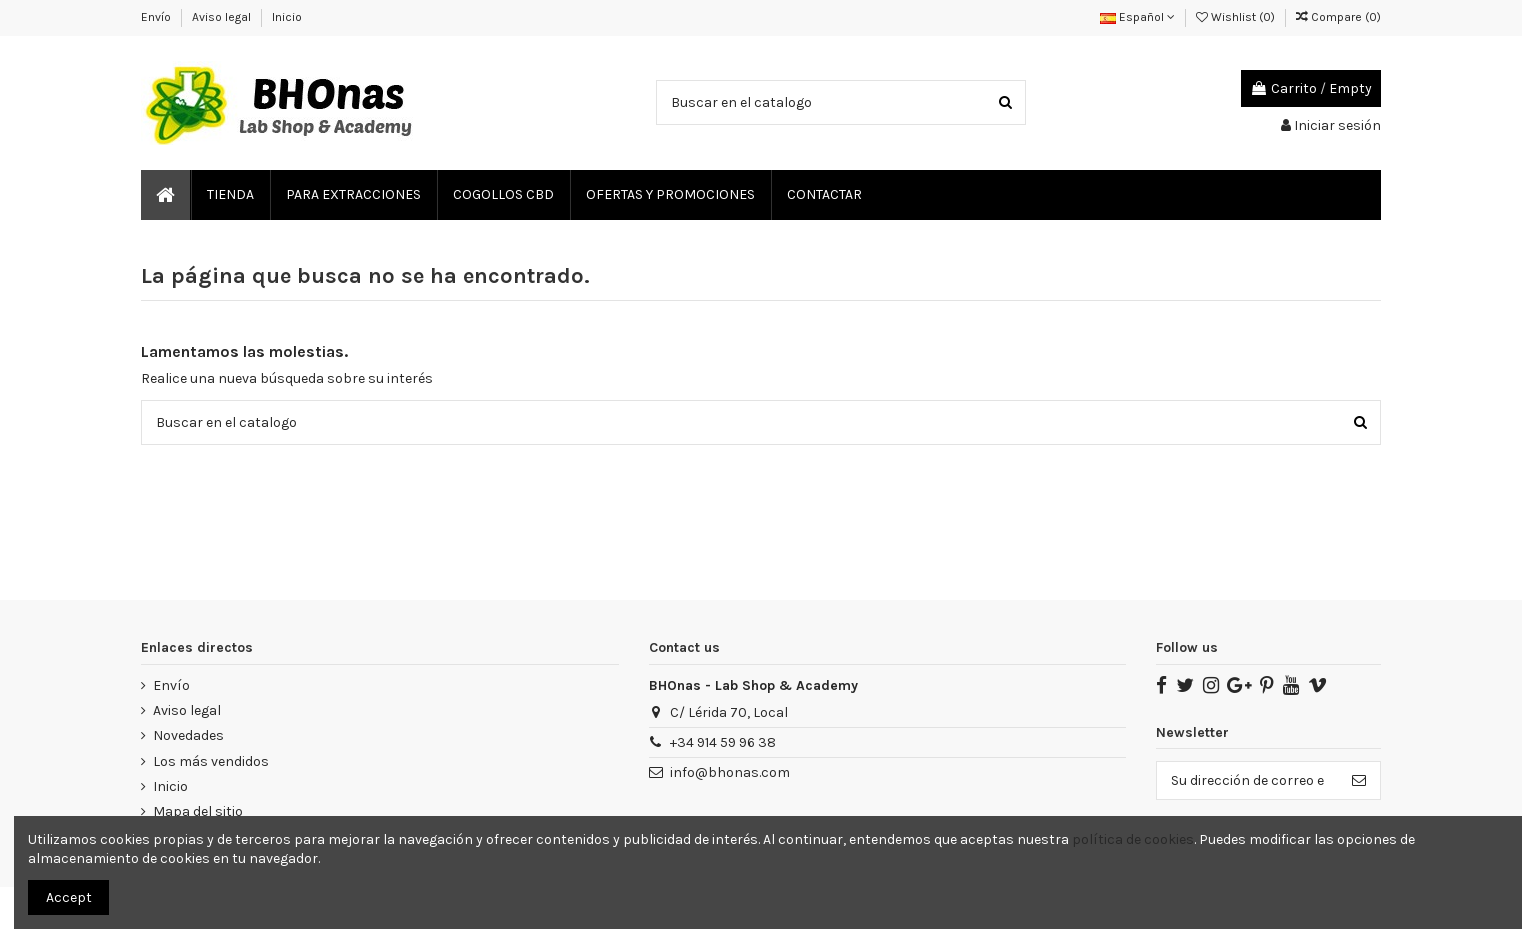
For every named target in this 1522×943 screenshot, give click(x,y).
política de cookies (1133, 839)
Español (1137, 17)
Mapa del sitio (198, 811)
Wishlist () (1237, 17)
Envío (157, 17)
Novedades (188, 735)
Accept (69, 897)
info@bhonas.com (730, 772)
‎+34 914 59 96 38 (723, 742)
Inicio (287, 17)
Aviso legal (223, 17)
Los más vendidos (211, 761)
